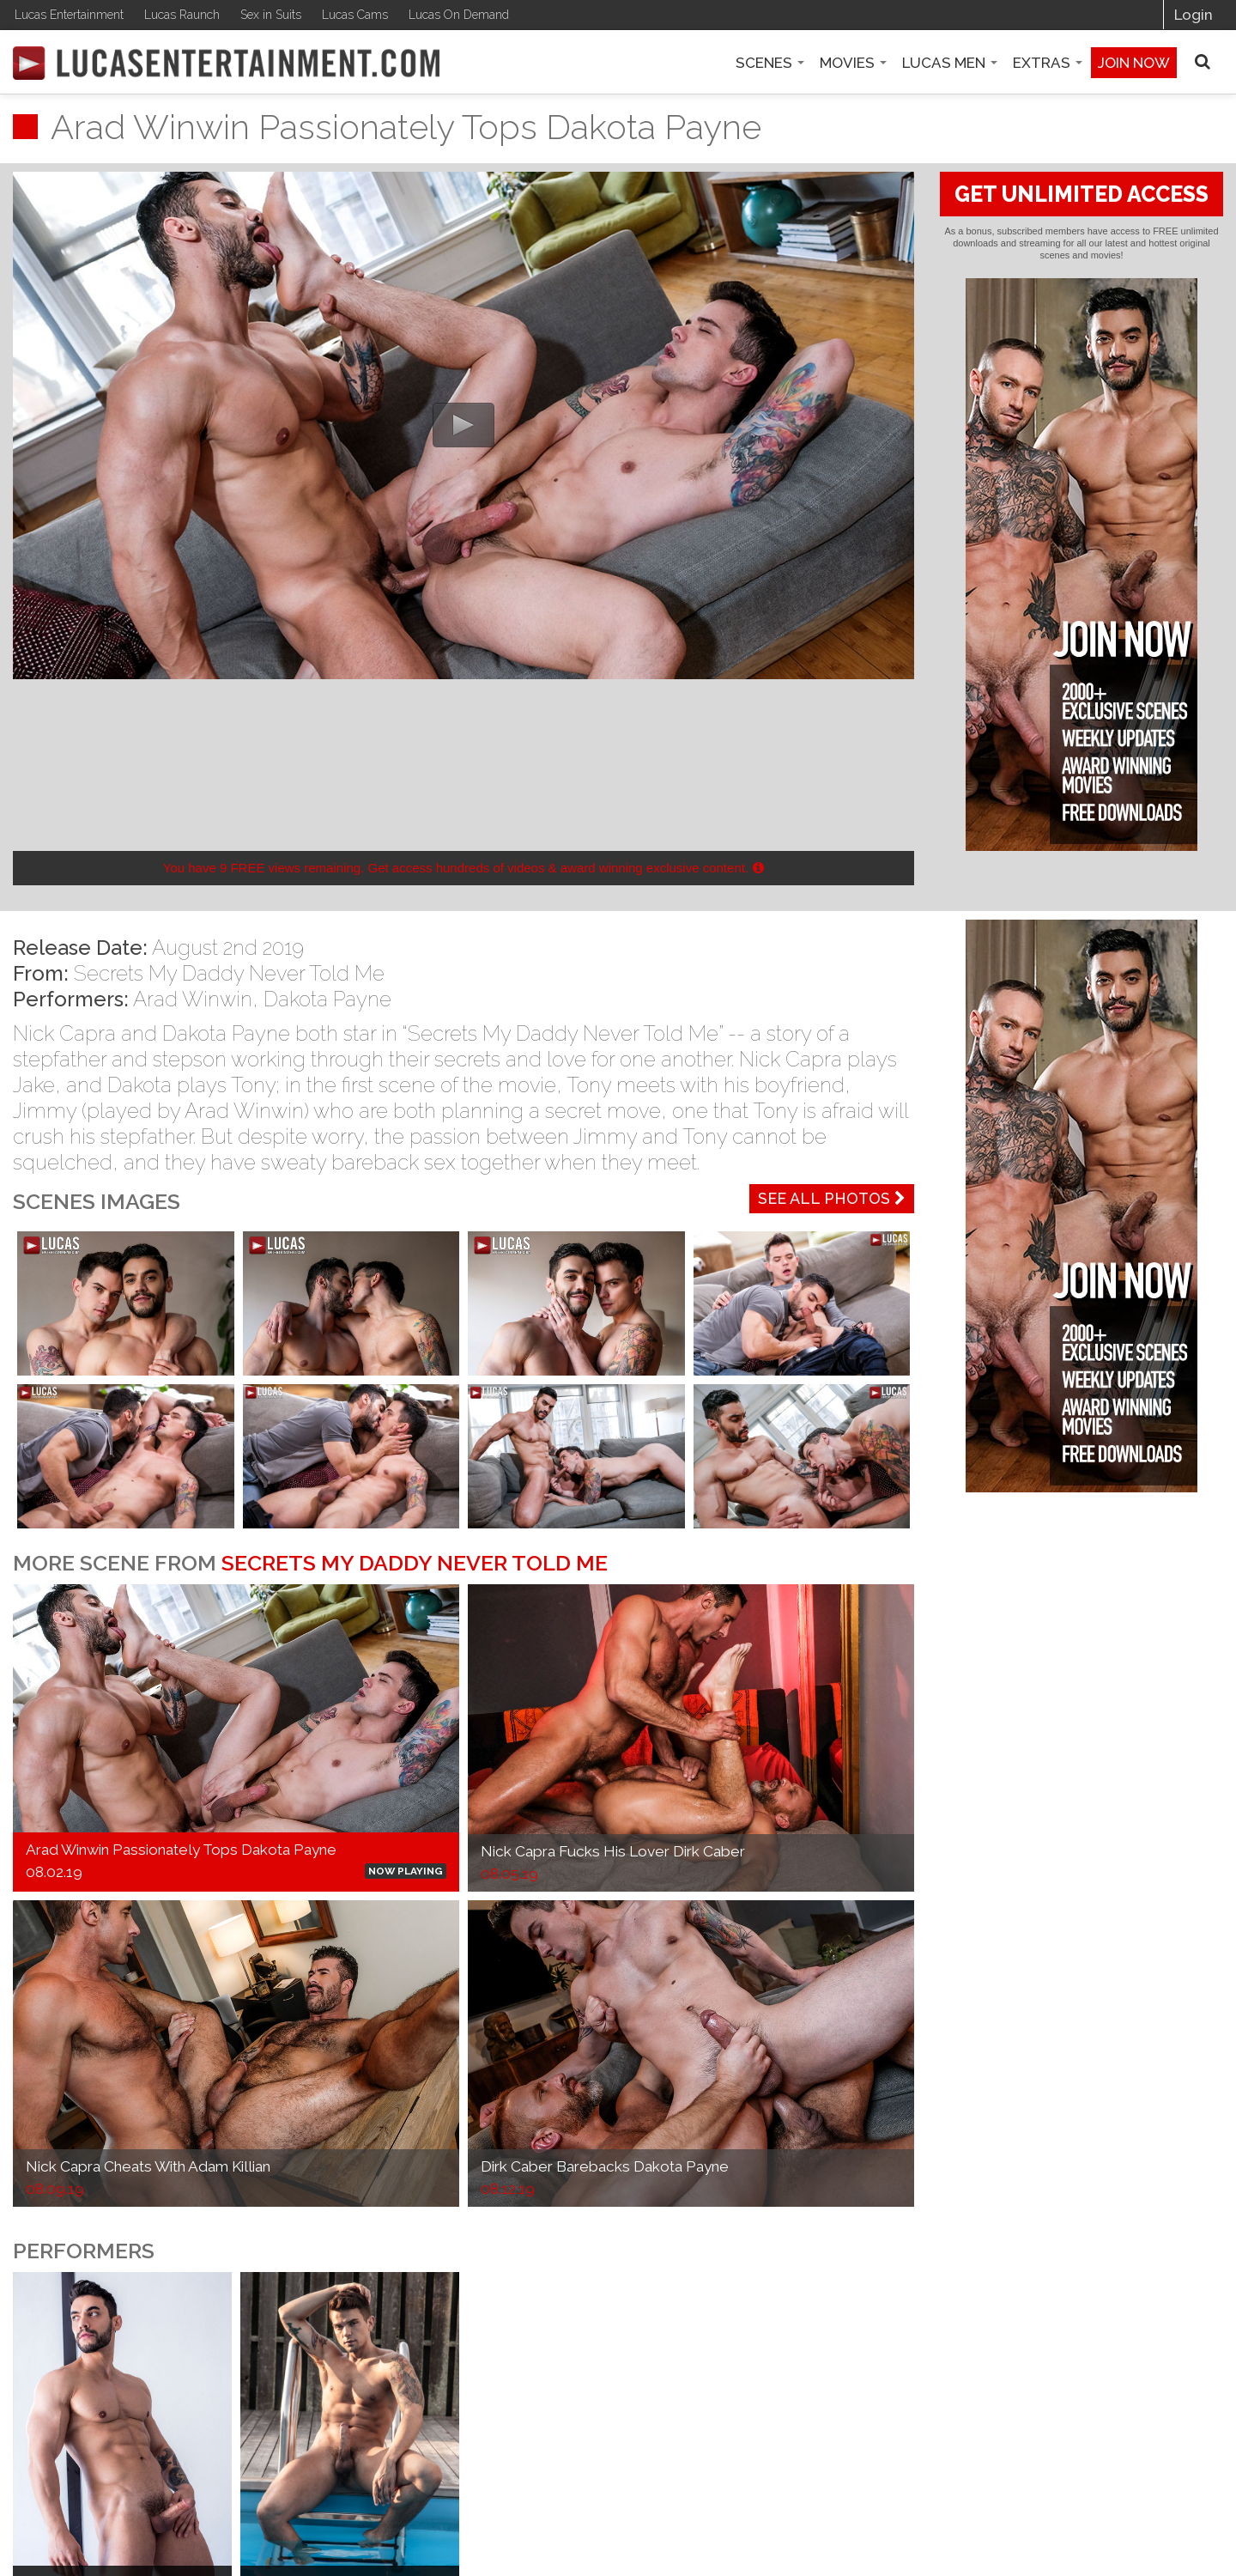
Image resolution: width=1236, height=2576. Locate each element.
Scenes (770, 62)
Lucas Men (949, 62)
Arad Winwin (192, 999)
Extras (1047, 62)
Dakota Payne (327, 999)
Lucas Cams (355, 14)
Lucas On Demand (459, 14)
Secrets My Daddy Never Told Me (229, 973)
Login (1193, 14)
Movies (853, 62)
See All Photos (832, 1198)
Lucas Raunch (182, 14)
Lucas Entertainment (69, 14)
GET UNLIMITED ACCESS (1081, 194)
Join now (1134, 62)
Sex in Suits (270, 14)
